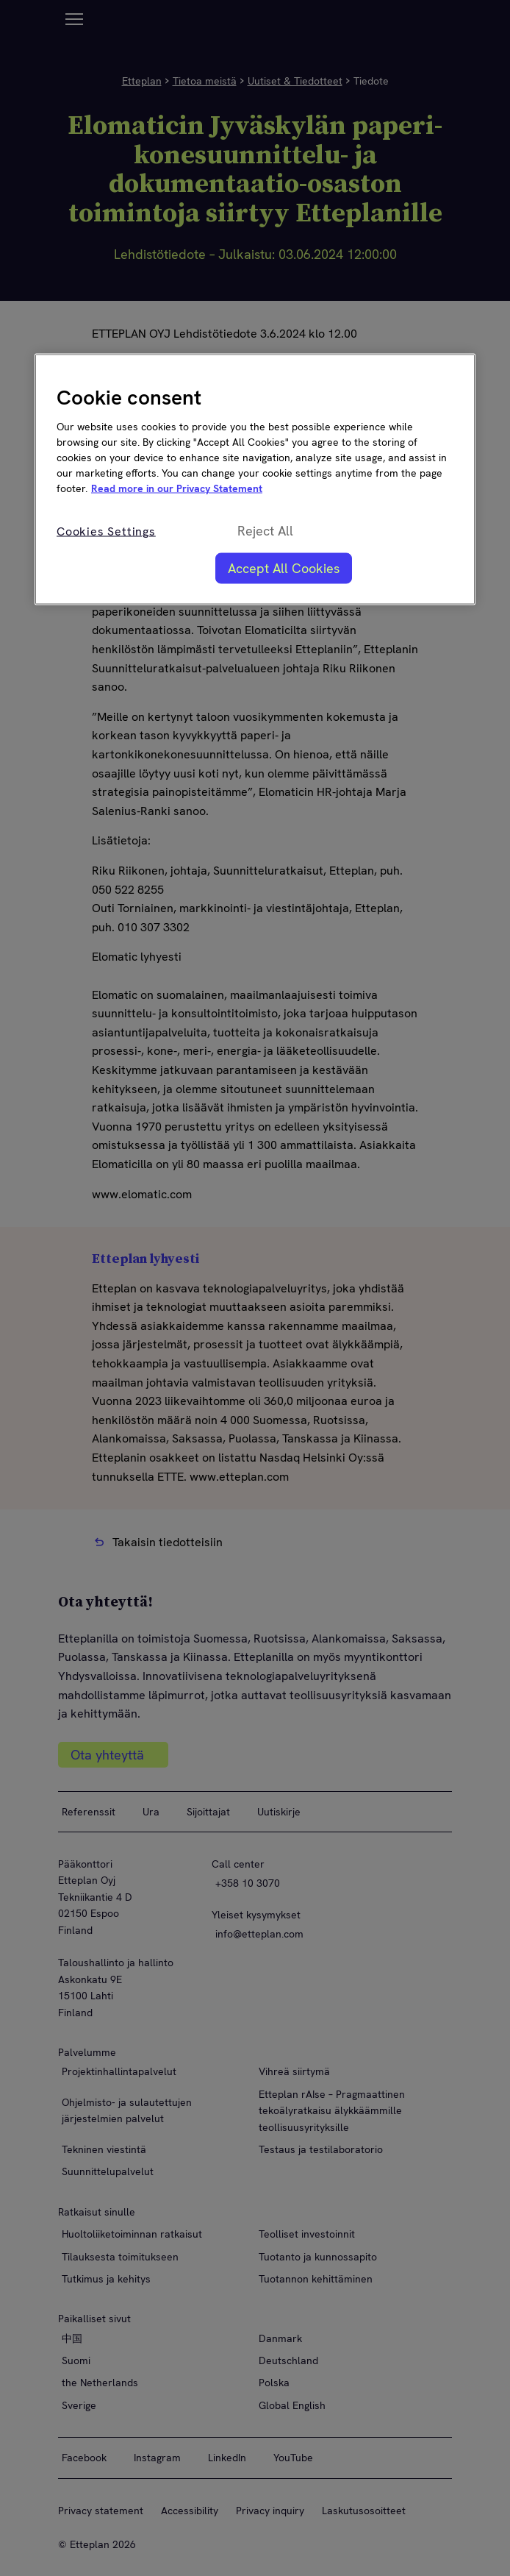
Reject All (265, 530)
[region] (255, 479)
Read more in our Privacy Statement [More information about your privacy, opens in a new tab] (176, 488)
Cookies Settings (106, 531)
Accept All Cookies (284, 568)
